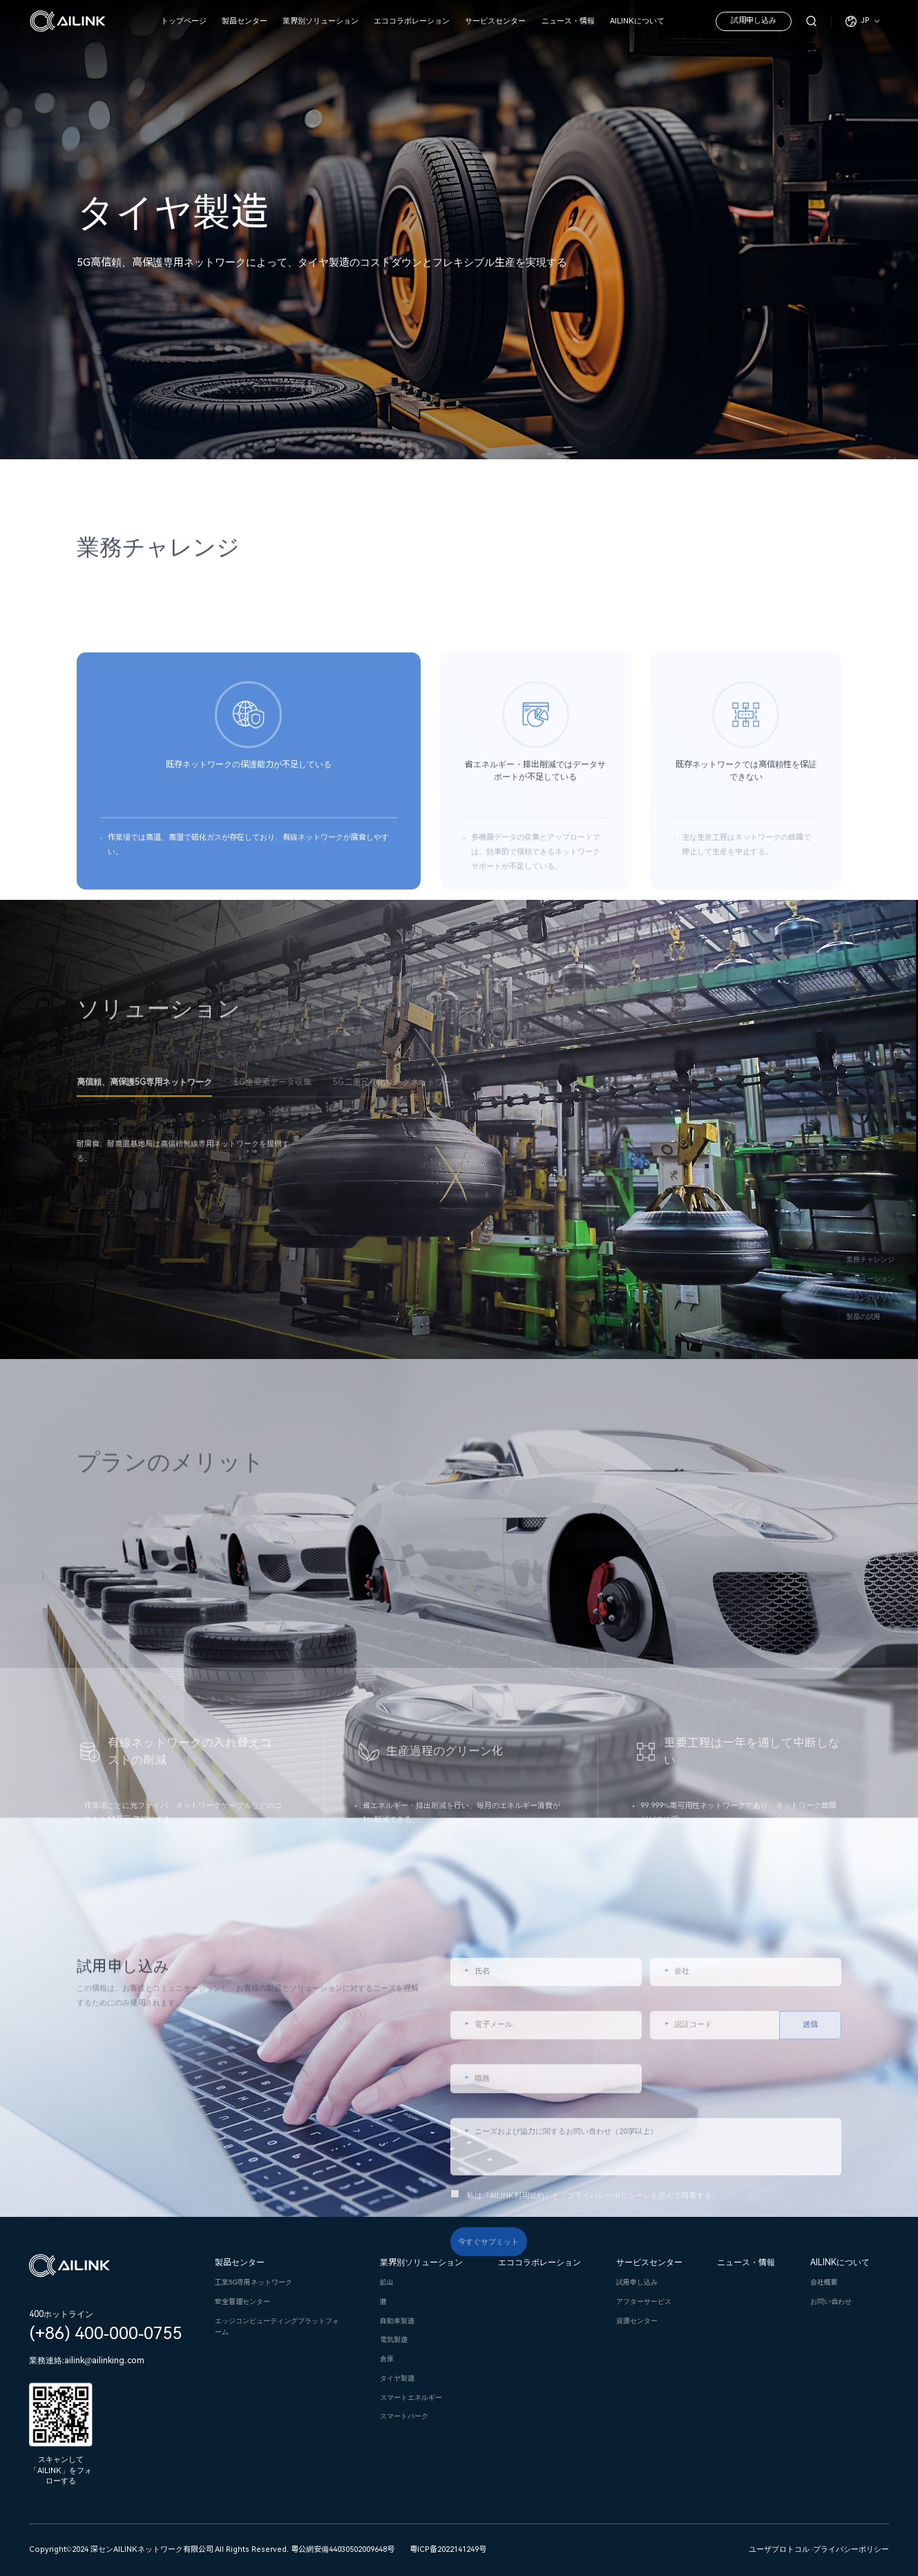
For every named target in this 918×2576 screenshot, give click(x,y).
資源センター (637, 2321)
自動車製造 (397, 2321)
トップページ (184, 21)
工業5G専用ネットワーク (253, 2282)
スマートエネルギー (411, 2397)
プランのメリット (873, 1297)
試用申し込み (753, 20)
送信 (810, 2186)
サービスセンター (495, 21)
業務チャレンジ (870, 1259)
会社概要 (824, 2282)
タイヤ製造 (397, 2378)
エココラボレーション (412, 21)
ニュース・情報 (568, 21)
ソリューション (870, 1278)
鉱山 (387, 2282)
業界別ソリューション (320, 21)
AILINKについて (637, 21)
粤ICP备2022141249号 (448, 2549)
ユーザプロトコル (779, 2549)
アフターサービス (643, 2301)
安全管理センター (242, 2301)
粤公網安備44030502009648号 (342, 2549)
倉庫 (387, 2359)
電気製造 (394, 2339)
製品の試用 (863, 1316)
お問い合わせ (831, 2301)
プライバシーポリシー (851, 2549)
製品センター (244, 21)
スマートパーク (404, 2416)
